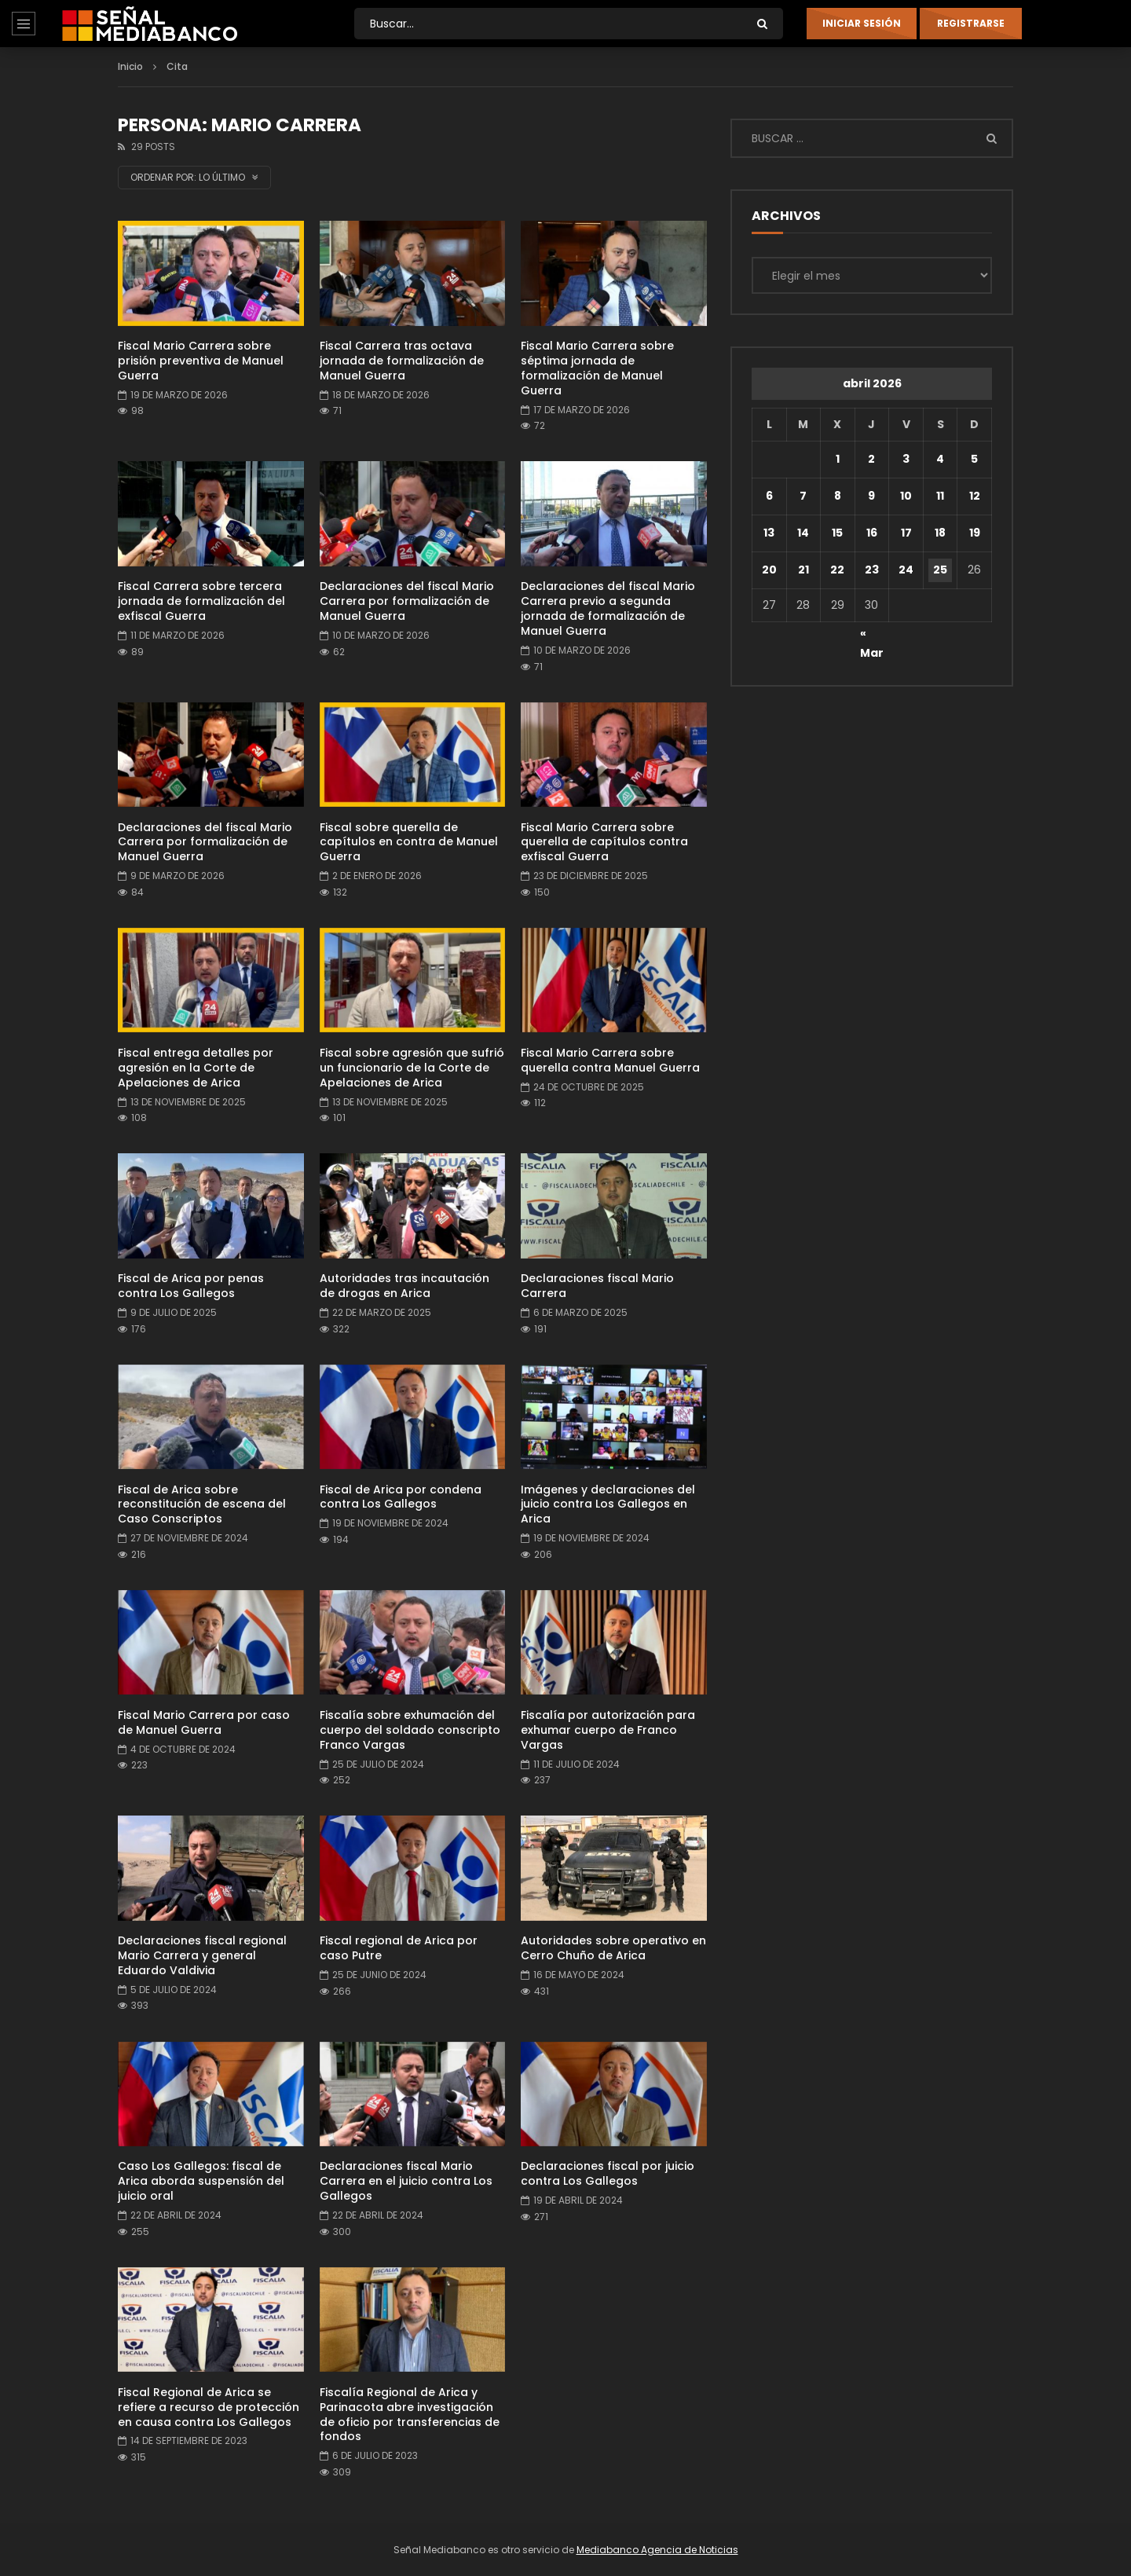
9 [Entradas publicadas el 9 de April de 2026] (871, 496)
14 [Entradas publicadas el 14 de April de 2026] (803, 532)
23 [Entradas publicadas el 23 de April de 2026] (872, 569)
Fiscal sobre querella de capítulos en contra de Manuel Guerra (409, 842)
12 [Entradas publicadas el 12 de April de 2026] (974, 496)
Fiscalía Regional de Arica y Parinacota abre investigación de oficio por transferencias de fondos (410, 2414)
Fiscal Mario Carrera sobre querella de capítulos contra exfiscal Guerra (604, 842)
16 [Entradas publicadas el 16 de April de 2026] (871, 532)
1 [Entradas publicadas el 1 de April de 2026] (838, 459)
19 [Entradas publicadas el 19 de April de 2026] (974, 532)
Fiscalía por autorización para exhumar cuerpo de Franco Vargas (608, 1730)
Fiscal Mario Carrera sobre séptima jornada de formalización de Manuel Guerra (597, 368)
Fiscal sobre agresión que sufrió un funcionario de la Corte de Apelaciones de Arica (412, 1067)
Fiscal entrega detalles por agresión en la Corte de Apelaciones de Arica (195, 1067)
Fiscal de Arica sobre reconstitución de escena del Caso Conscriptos (202, 1504)
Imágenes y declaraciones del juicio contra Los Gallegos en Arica (608, 1504)
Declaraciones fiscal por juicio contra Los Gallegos (607, 2173)
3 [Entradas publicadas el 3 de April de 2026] (906, 459)
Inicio (130, 66)
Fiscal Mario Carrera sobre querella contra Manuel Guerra (610, 1060)
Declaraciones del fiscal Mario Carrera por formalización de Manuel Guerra (407, 601)
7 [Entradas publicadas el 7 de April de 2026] (803, 496)
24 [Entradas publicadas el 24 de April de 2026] (906, 569)
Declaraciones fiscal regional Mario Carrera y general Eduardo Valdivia (202, 1955)
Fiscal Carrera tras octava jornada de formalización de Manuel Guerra (402, 360)
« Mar (872, 635)
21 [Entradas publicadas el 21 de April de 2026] (803, 569)
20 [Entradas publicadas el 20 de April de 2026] (769, 569)
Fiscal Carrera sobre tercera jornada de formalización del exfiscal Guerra (201, 601)
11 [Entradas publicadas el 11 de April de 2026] (940, 496)
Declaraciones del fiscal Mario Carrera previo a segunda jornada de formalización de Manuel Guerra (608, 608)
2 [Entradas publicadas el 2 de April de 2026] (871, 459)
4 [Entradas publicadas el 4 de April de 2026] (940, 459)
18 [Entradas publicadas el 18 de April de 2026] (940, 532)
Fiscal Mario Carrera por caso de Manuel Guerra (204, 1722)
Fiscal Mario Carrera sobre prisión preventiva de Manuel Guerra (201, 360)
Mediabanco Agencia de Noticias (657, 2549)
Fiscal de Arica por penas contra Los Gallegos (191, 1285)
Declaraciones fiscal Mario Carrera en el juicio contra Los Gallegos (406, 2181)
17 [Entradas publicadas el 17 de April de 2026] (906, 532)
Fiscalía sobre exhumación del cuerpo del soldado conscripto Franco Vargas (410, 1730)
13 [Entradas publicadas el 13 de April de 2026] (768, 532)
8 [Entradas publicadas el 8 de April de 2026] (837, 496)
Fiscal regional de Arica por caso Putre (399, 1948)
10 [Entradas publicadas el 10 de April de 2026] (906, 496)
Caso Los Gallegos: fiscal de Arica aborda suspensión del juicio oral (201, 2181)
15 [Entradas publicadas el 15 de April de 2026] (837, 532)
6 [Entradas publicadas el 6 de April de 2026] (769, 496)
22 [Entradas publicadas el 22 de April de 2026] (837, 569)
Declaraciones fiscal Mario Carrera (597, 1285)
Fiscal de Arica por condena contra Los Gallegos (400, 1497)
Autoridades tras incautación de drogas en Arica (404, 1285)
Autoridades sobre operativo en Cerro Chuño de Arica (613, 1948)
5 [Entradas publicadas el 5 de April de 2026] (974, 459)
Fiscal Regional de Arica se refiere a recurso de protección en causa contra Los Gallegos (208, 2407)
